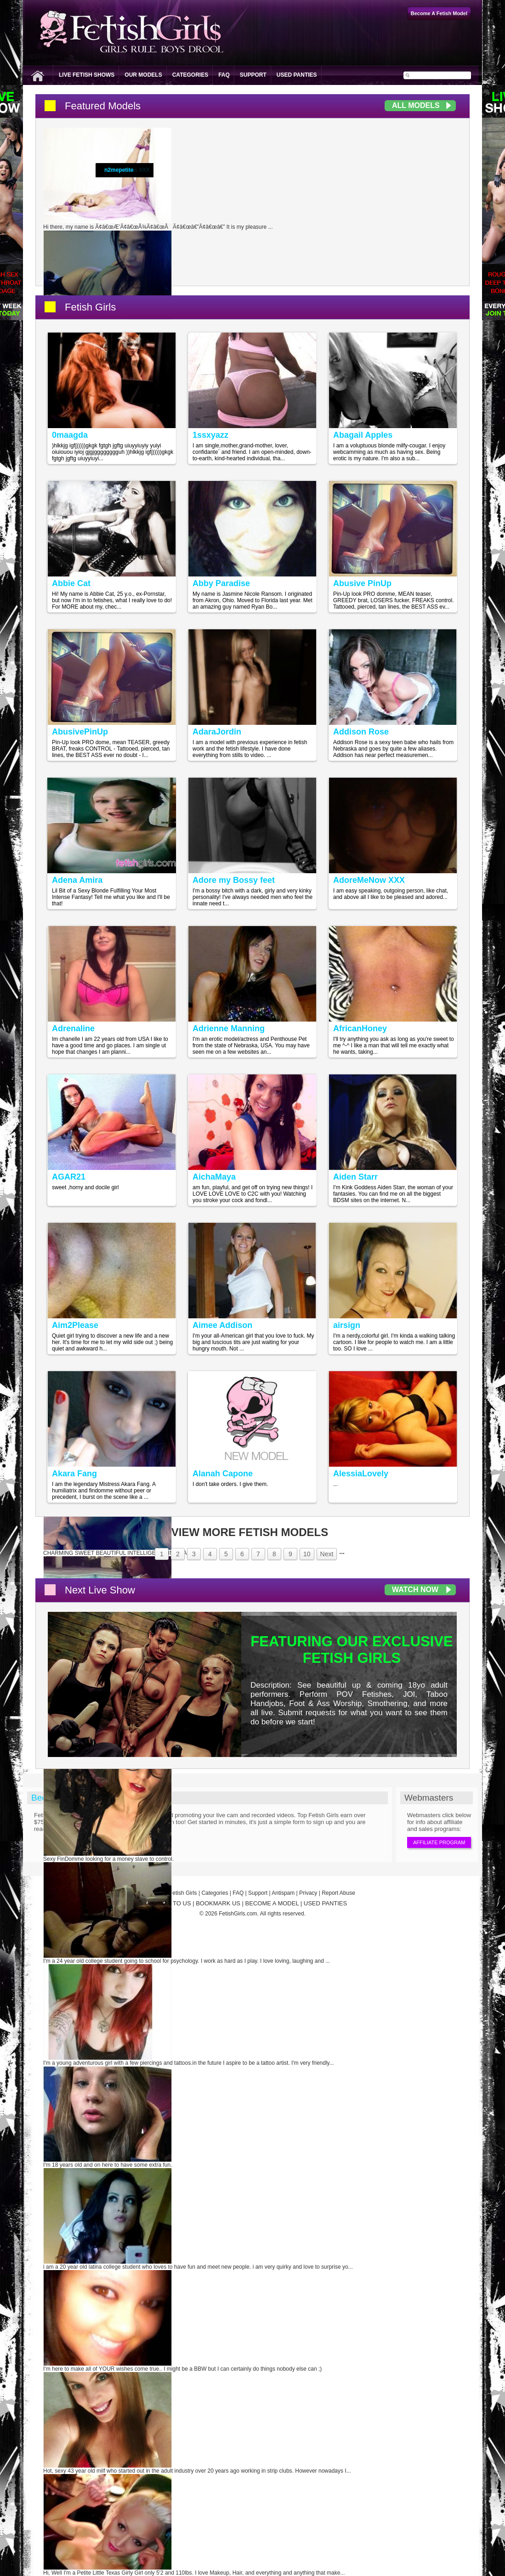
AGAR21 (68, 1176)
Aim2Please (75, 1325)
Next (327, 1554)
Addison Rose (361, 731)
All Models (416, 105)
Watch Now (415, 1589)
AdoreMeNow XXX (369, 880)
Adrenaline (73, 1028)
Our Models (143, 75)
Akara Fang (74, 1473)
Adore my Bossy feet (234, 880)
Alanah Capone (223, 1473)
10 (307, 1554)
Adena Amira (77, 880)
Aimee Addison (222, 1325)
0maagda (70, 435)
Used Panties (297, 75)
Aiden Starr (355, 1176)
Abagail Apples (362, 435)
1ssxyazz (210, 435)
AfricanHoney (360, 1028)
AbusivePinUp (80, 731)
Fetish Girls (90, 307)
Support (253, 75)
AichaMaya (214, 1176)
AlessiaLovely (360, 1473)
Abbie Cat (71, 583)
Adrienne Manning (229, 1028)
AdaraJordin (217, 731)
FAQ (224, 75)
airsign (346, 1325)
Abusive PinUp (362, 583)
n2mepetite (118, 170)
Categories (190, 75)
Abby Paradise (221, 583)
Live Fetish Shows (86, 75)
